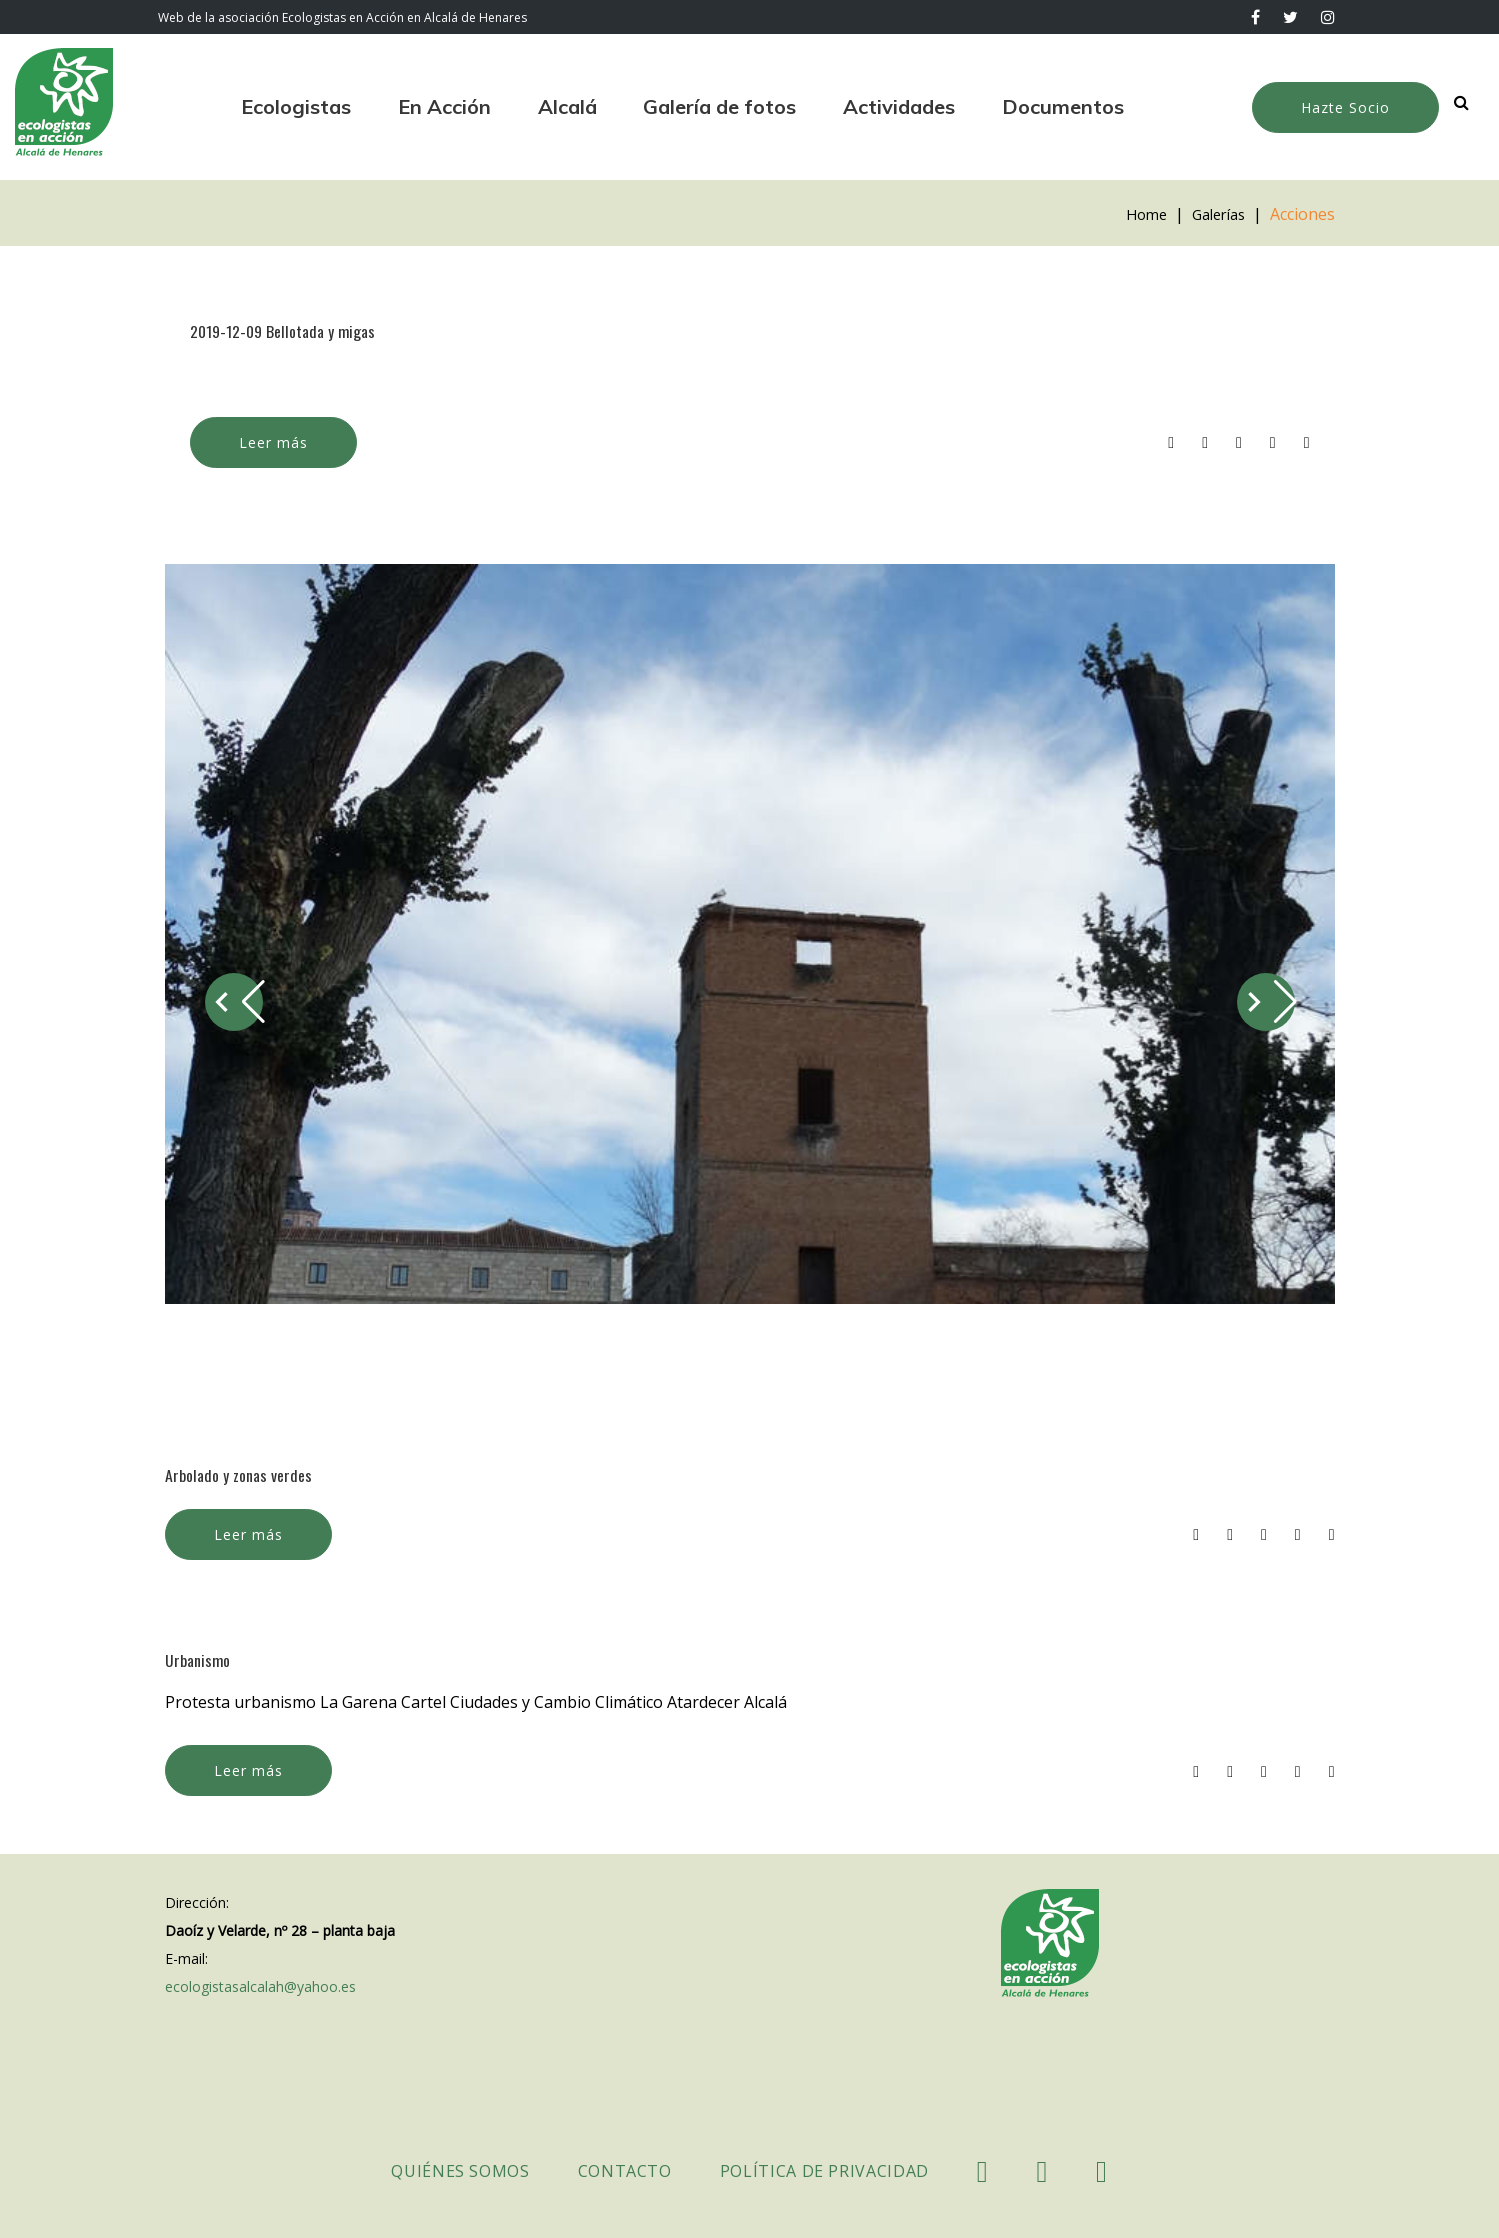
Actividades (899, 106)
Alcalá (567, 106)
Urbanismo (200, 1658)
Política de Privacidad (824, 2171)
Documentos (1063, 106)
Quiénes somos (460, 2171)
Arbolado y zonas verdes (245, 1474)
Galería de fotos (719, 106)
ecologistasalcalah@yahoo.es (260, 1986)
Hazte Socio (1345, 107)
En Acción (444, 106)
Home (1136, 214)
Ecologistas (296, 106)
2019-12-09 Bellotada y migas (291, 330)
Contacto (625, 2171)
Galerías (1214, 214)
